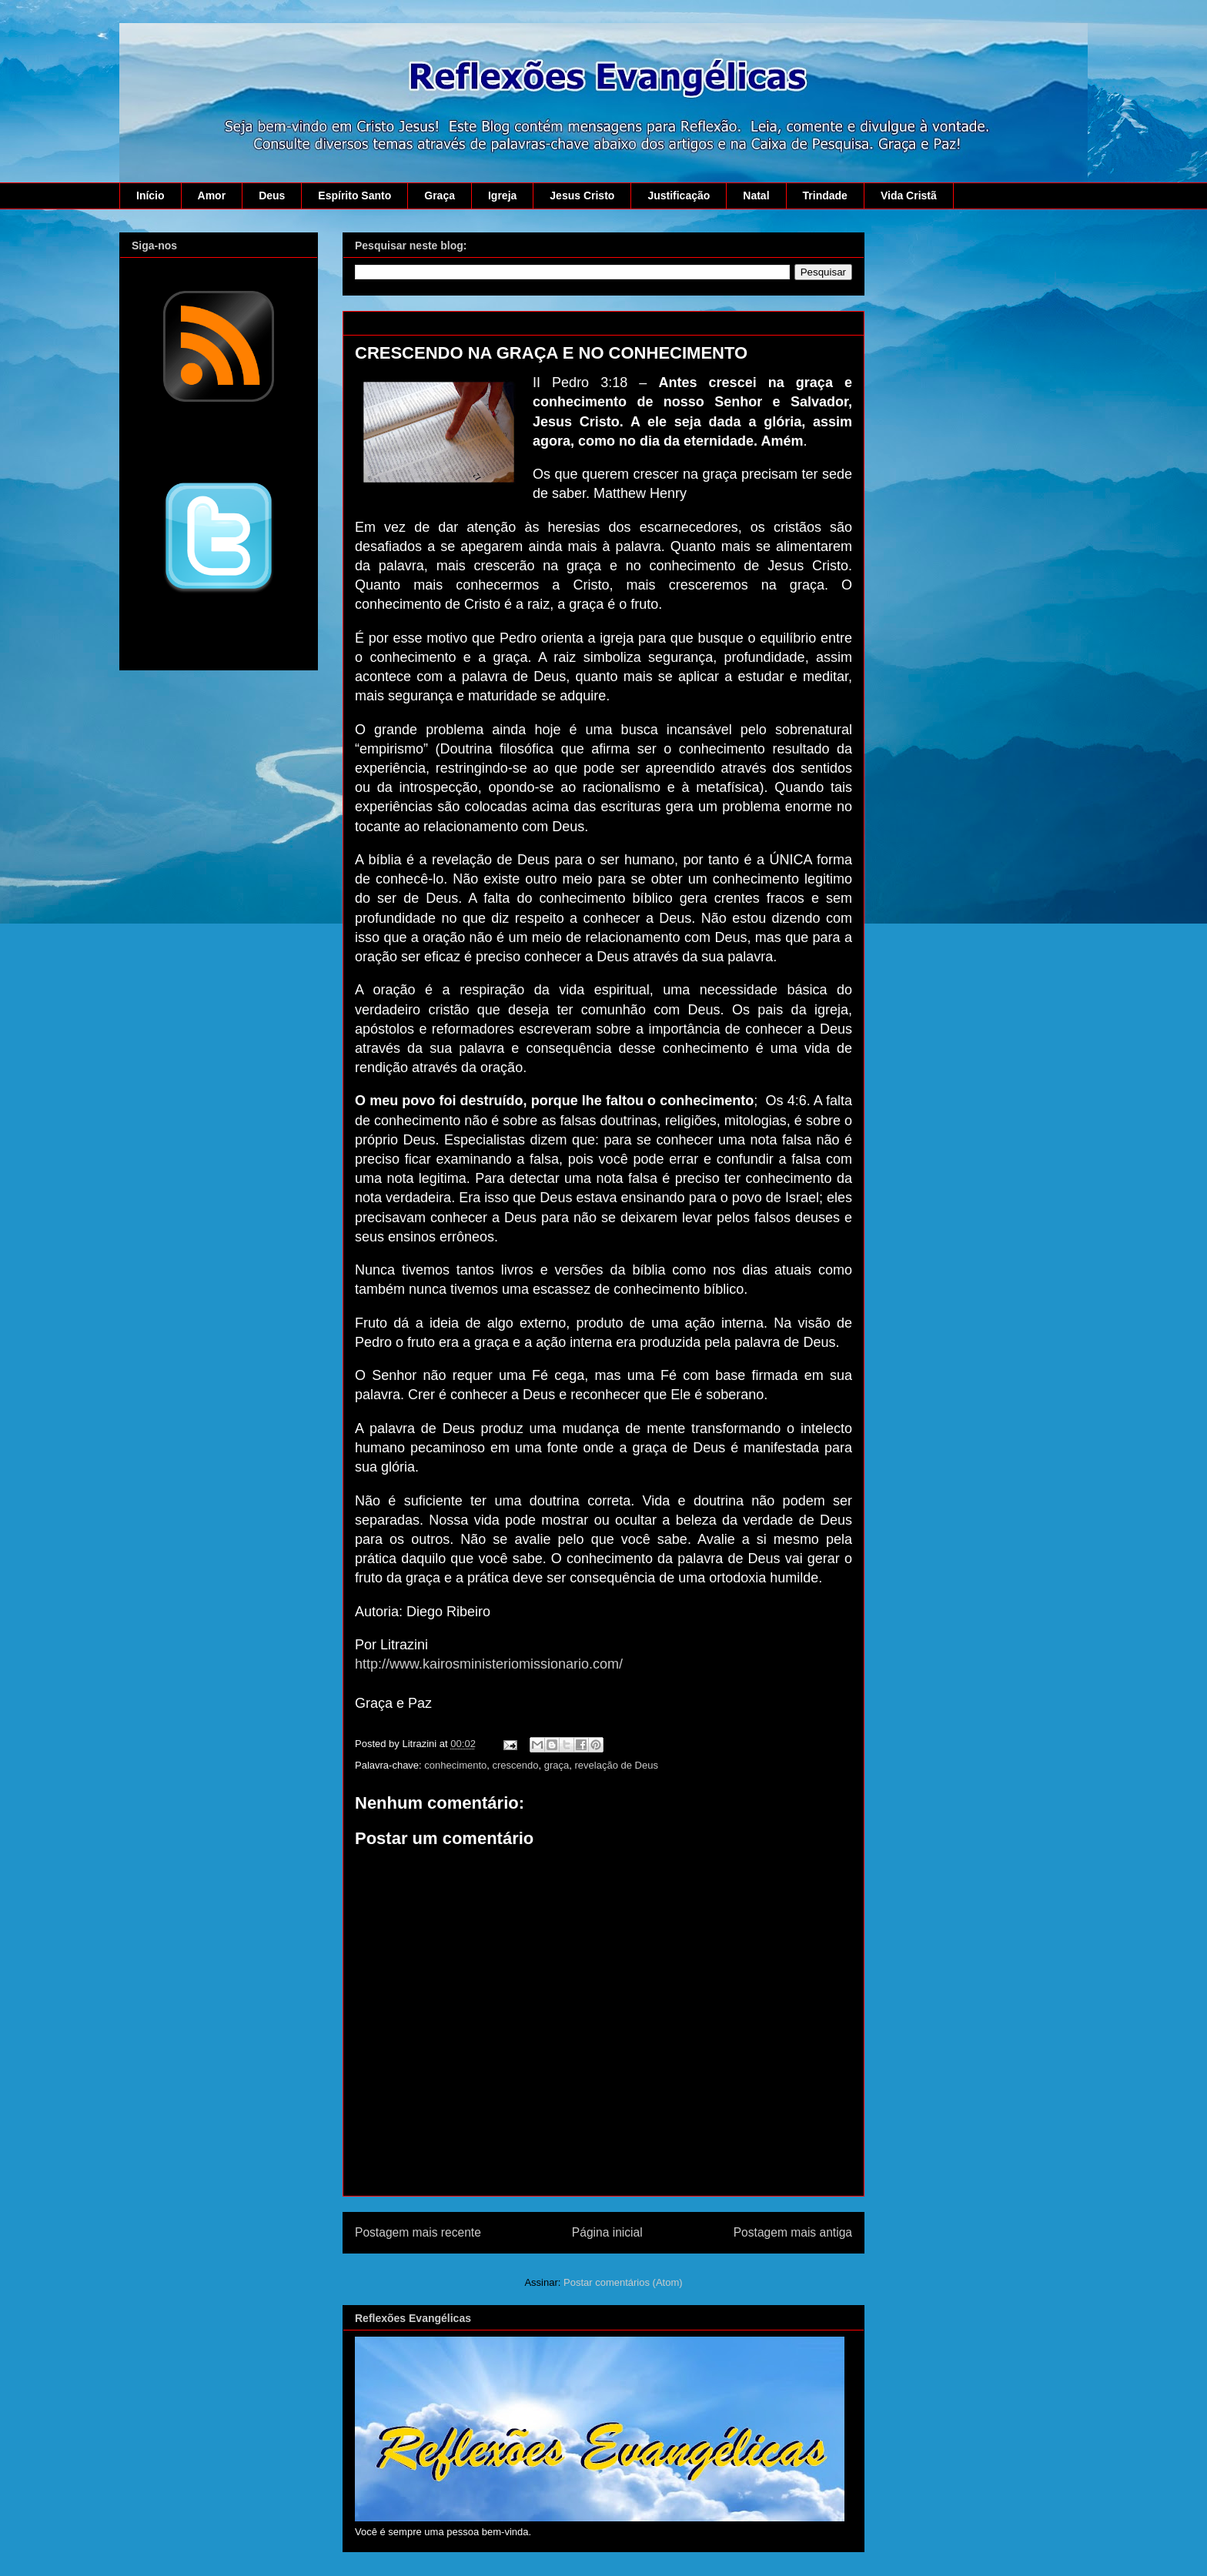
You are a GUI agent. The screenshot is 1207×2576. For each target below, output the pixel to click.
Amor (212, 195)
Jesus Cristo (582, 195)
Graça (439, 195)
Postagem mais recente (418, 2232)
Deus (272, 195)
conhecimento (455, 1765)
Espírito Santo (354, 195)
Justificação (678, 195)
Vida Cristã (909, 195)
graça (557, 1765)
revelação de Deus (616, 1765)
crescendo (516, 1765)
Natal (756, 195)
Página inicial (607, 2232)
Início (150, 195)
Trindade (825, 195)
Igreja (502, 195)
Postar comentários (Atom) (623, 2282)
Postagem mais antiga (793, 2232)
